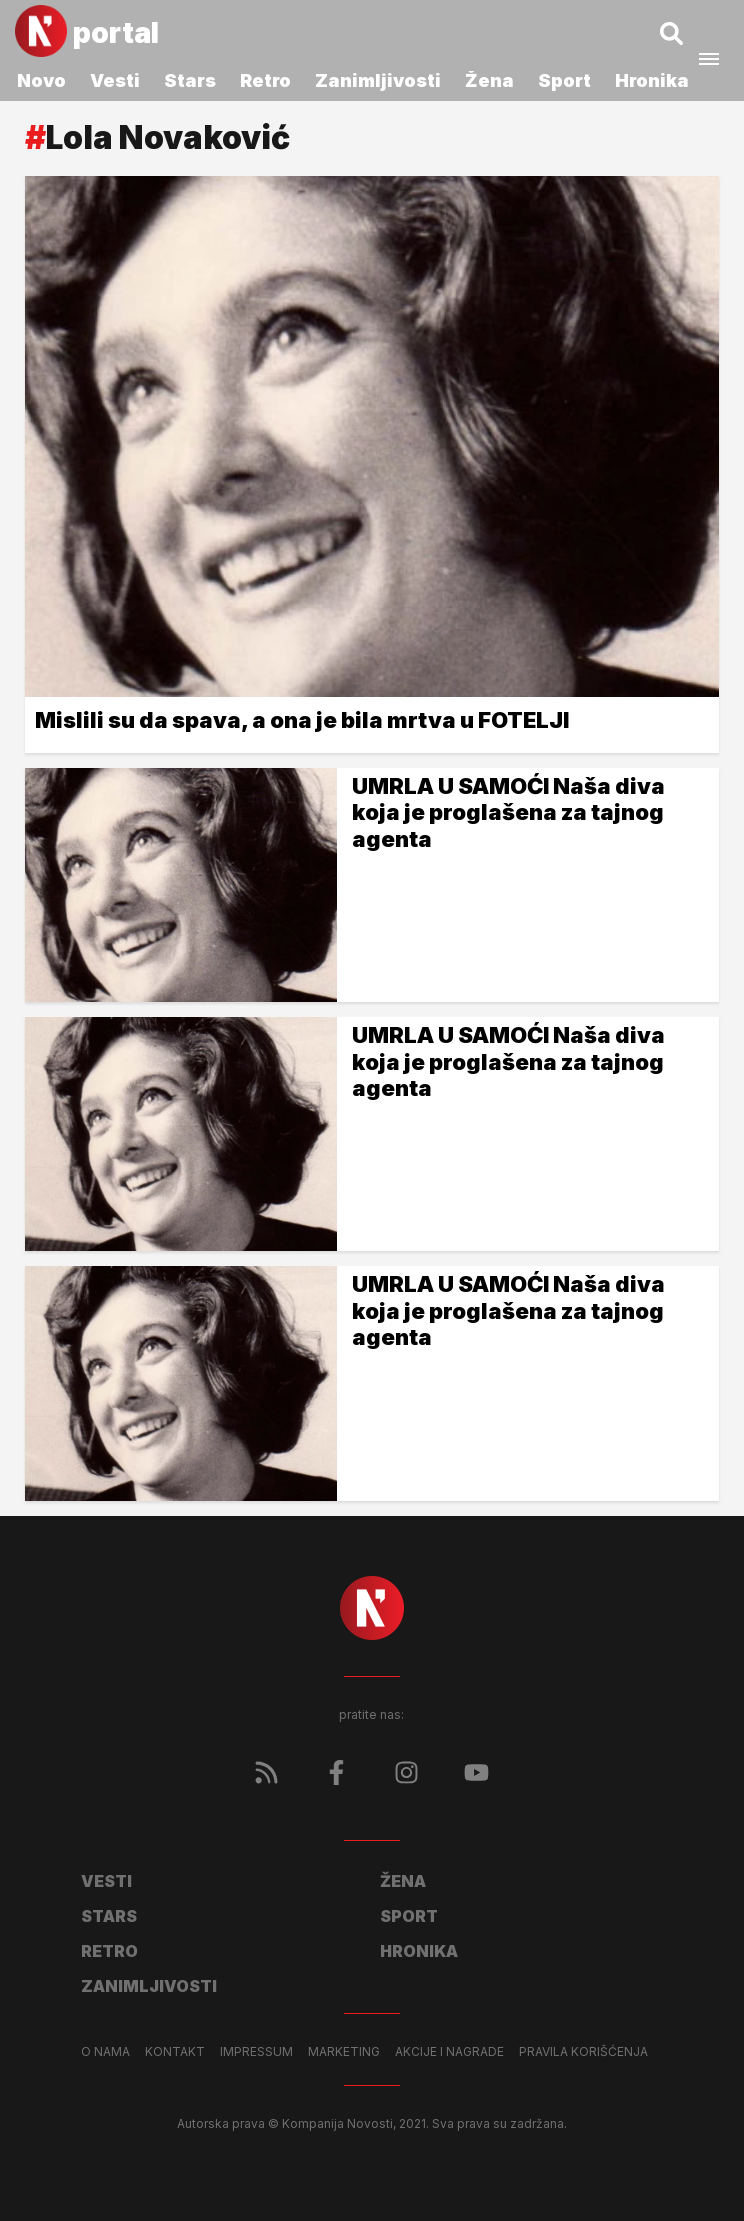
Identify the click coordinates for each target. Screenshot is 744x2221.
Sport (564, 80)
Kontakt (175, 2052)
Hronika (652, 80)
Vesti (115, 80)
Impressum (256, 2052)
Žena (489, 80)
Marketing (344, 2052)
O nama (105, 2052)
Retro (265, 80)
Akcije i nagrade (449, 2052)
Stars (190, 80)
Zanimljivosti (378, 80)
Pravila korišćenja (583, 2052)
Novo (41, 80)
